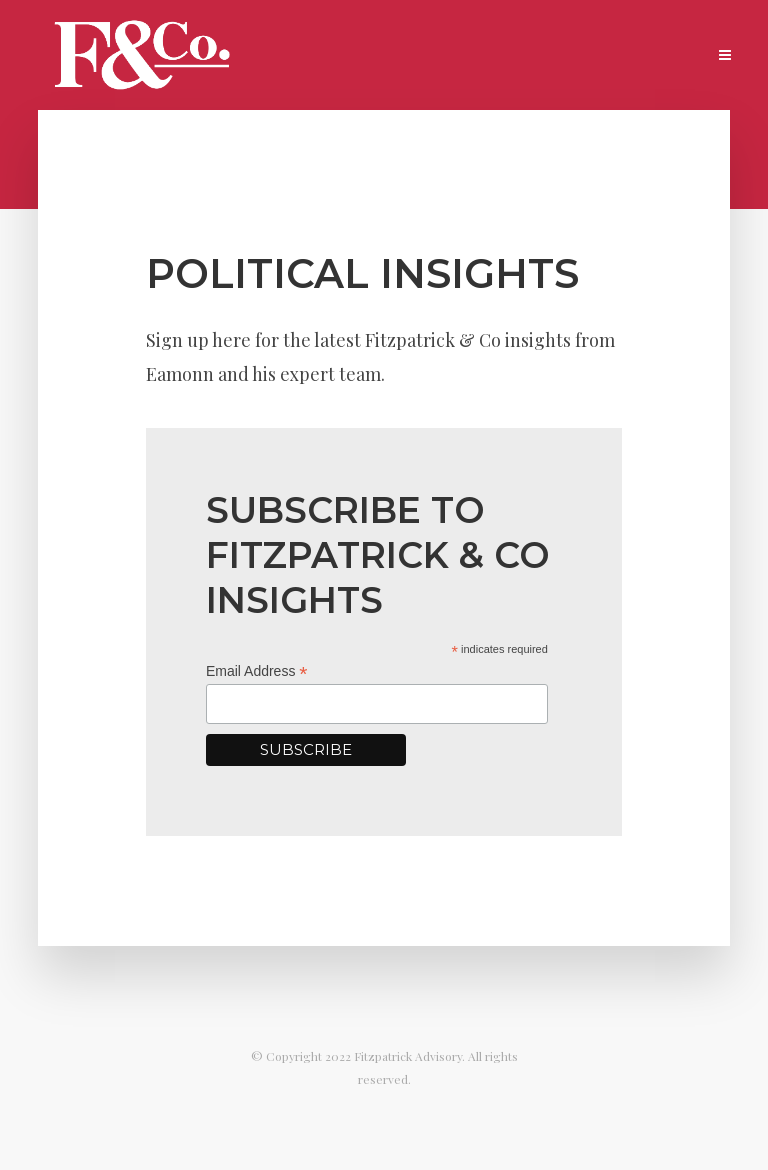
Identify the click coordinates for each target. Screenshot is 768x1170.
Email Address (257, 671)
